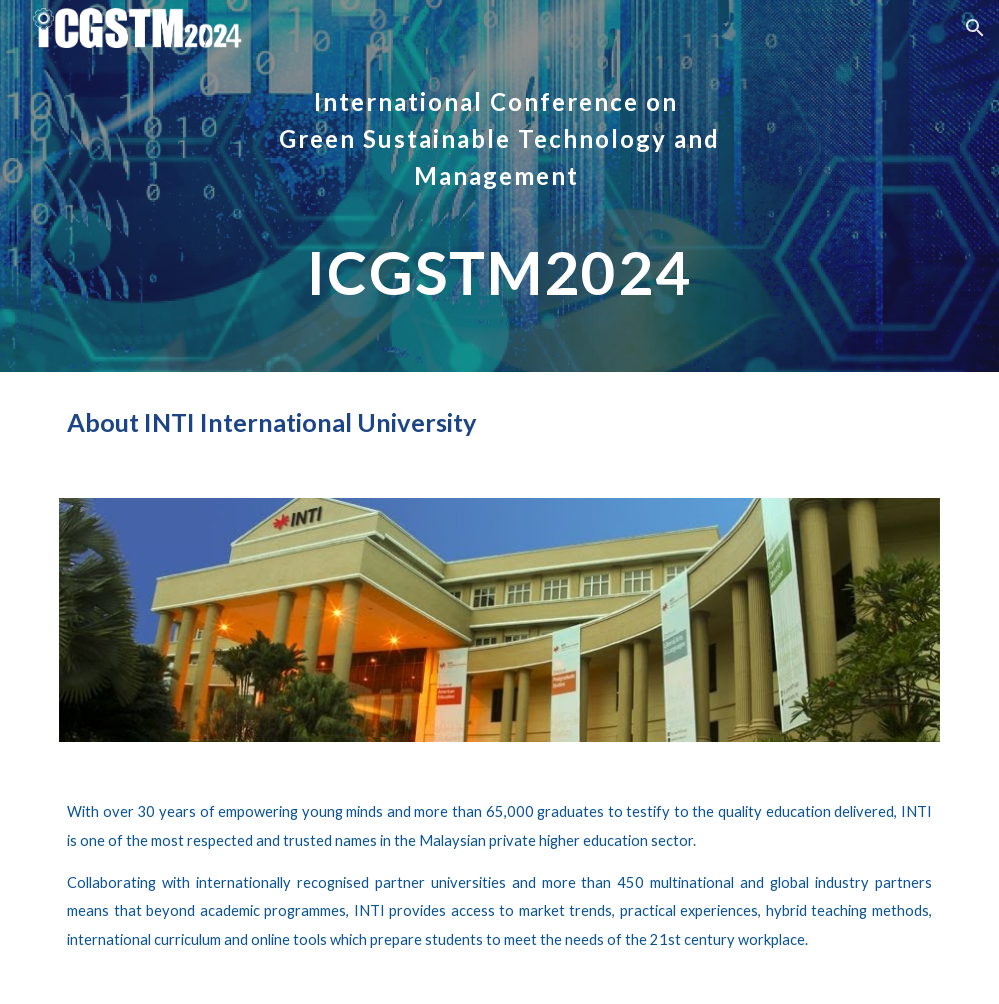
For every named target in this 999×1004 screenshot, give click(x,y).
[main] (499, 186)
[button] (975, 28)
